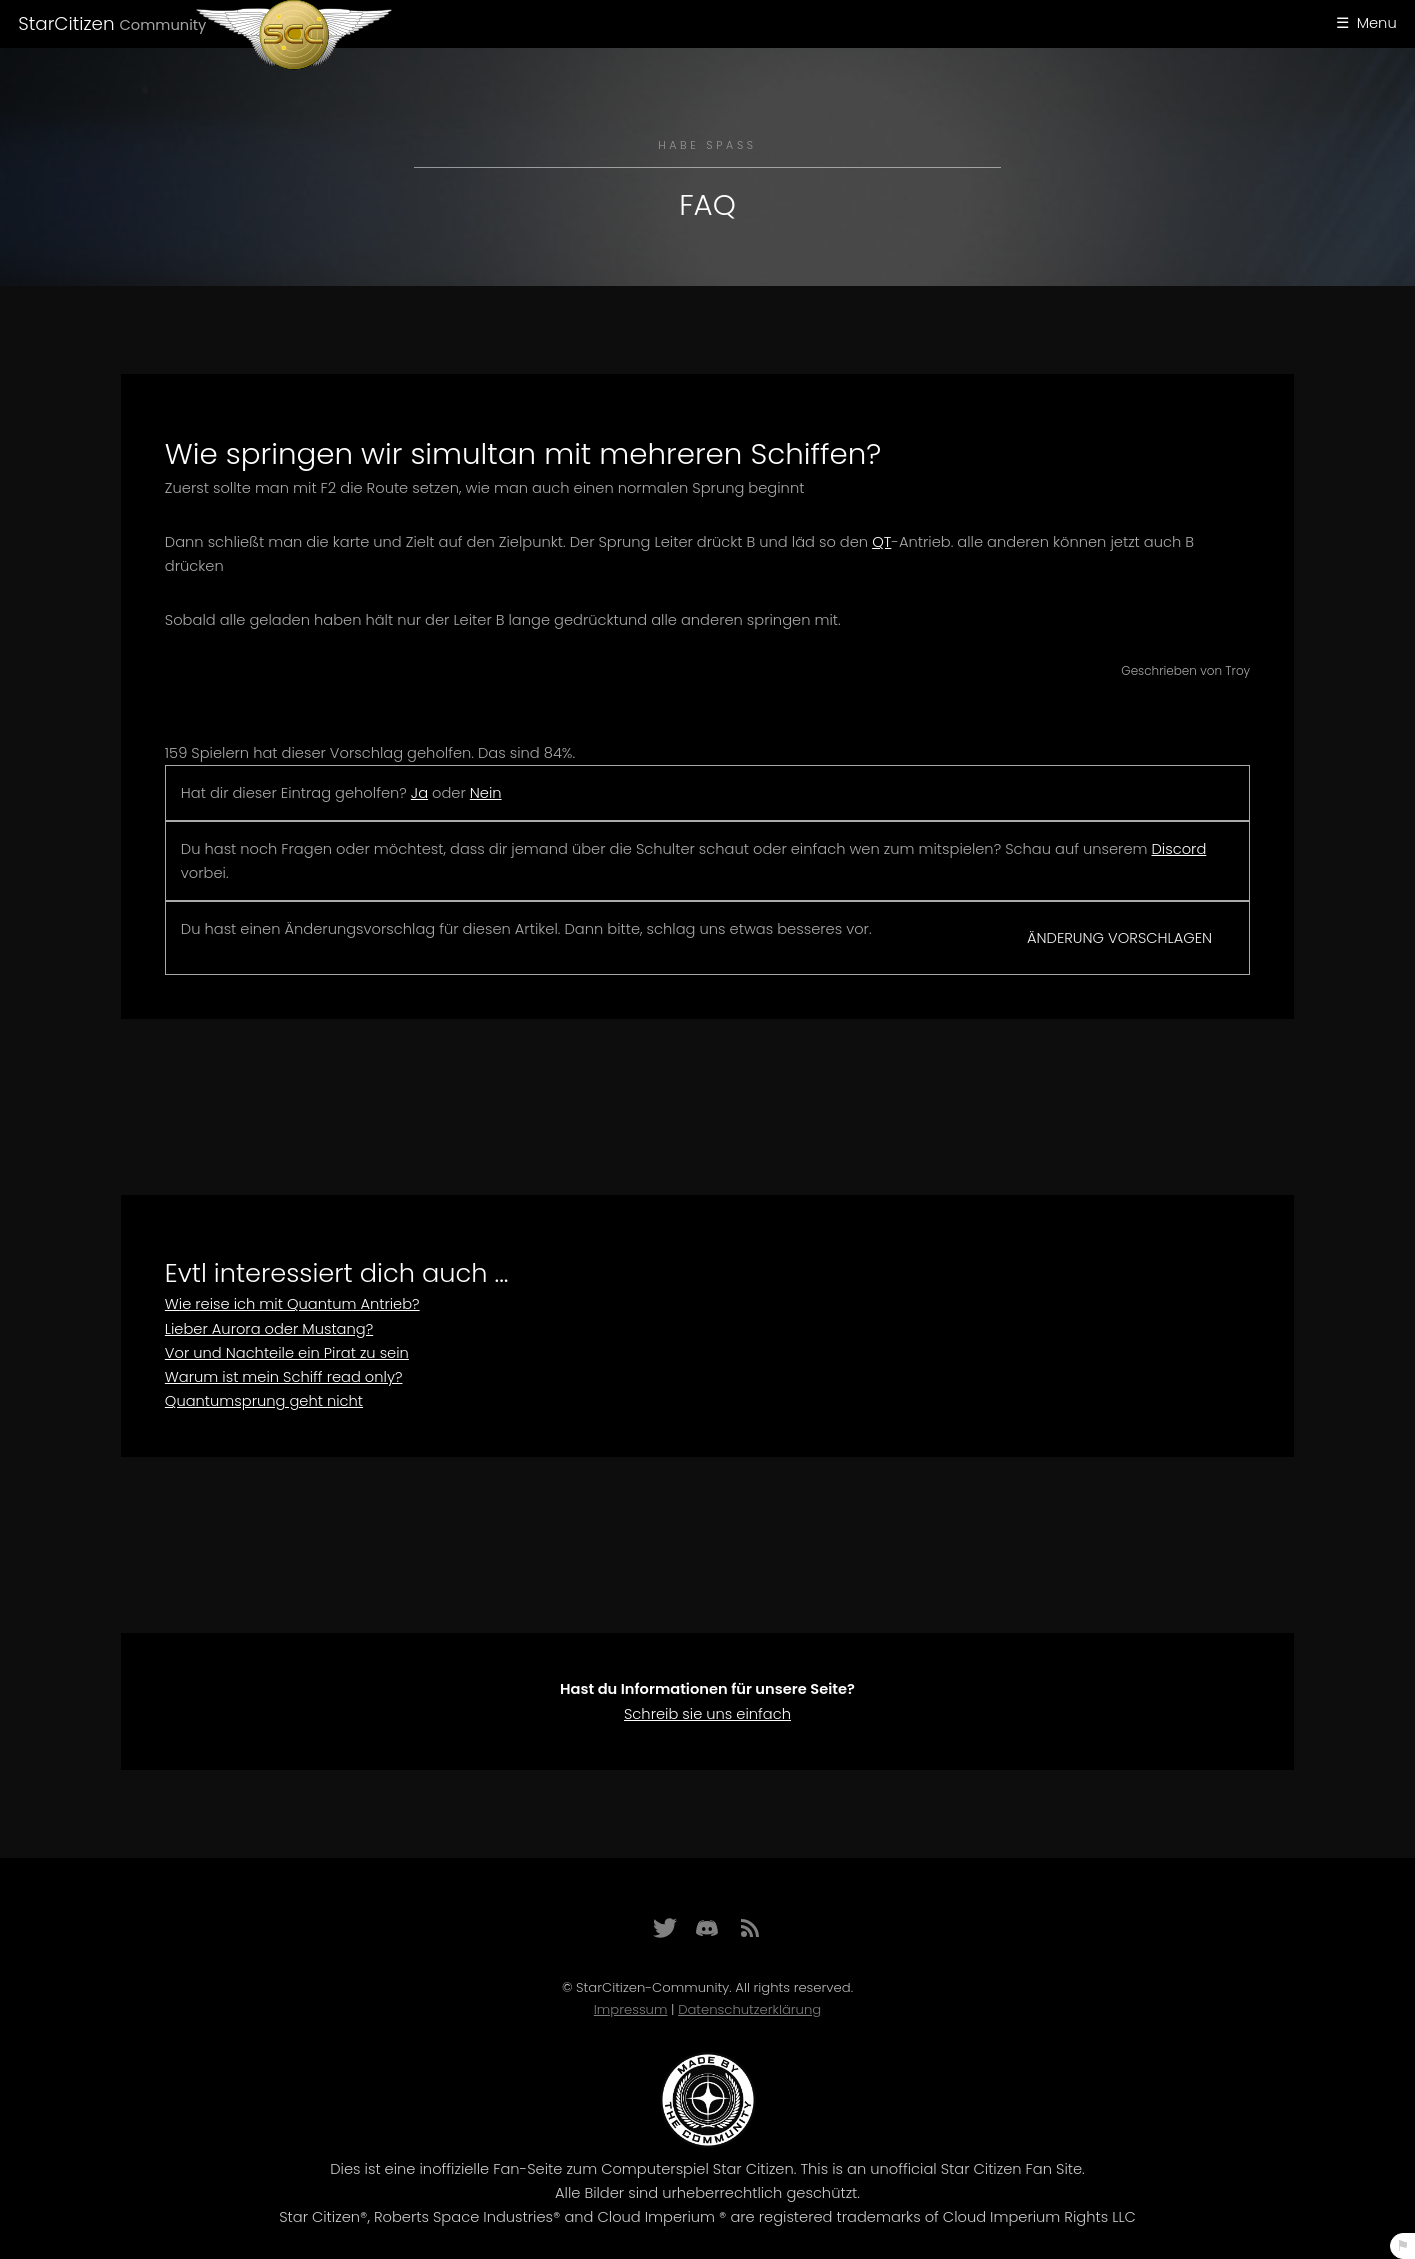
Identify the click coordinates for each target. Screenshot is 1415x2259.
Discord (1179, 849)
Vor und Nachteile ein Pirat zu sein (287, 1353)
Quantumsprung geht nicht (264, 1401)
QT (881, 542)
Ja (419, 793)
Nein (486, 793)
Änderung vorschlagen (1119, 938)
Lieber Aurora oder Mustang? (269, 1329)
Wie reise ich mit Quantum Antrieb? (292, 1304)
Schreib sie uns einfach (707, 1714)
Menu (1377, 23)
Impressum (631, 2009)
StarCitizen (112, 23)
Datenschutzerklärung (749, 2009)
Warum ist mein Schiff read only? (284, 1377)
